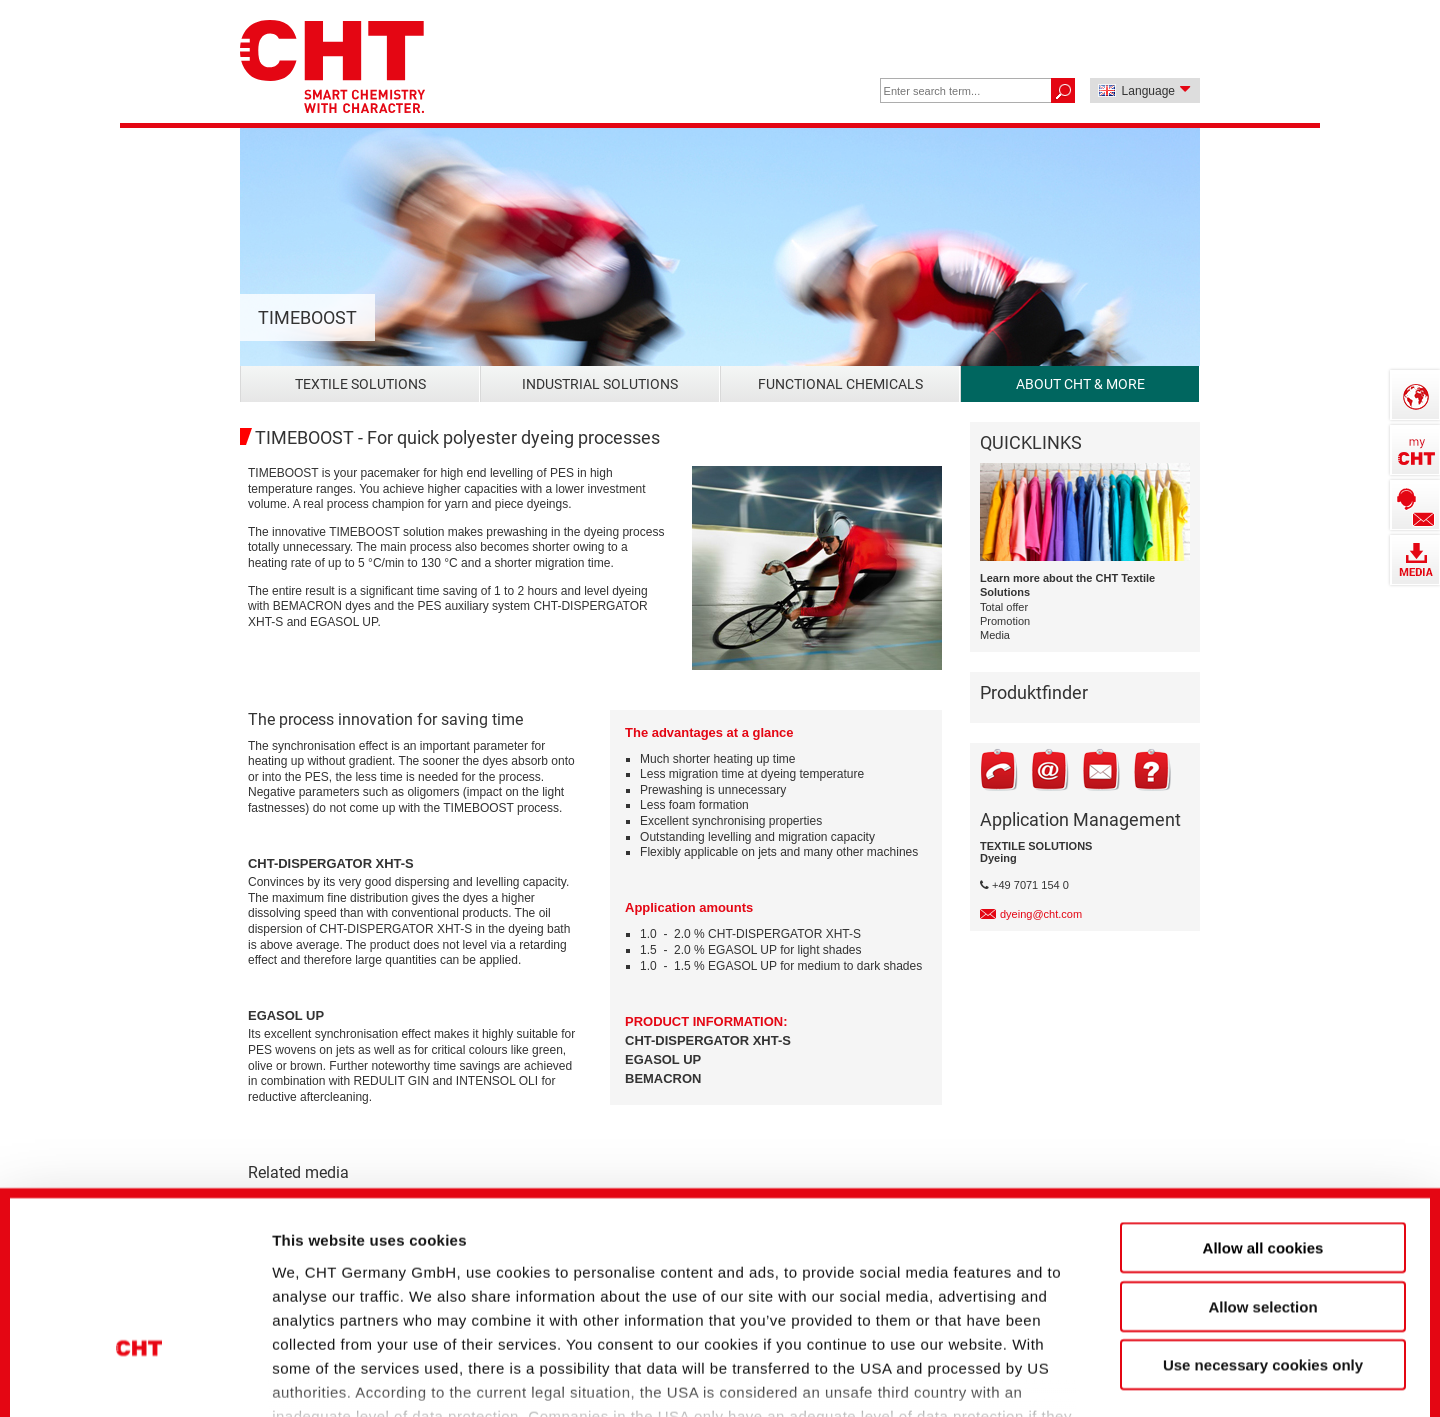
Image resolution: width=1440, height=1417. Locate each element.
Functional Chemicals (840, 384)
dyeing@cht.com (1041, 914)
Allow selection (1262, 1156)
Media (995, 635)
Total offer (1004, 607)
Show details (1059, 1367)
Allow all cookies (1263, 1098)
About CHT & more (1080, 384)
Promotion (1005, 621)
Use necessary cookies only (1263, 1215)
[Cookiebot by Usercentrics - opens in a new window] (139, 1368)
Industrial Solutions (600, 384)
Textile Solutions (360, 384)
